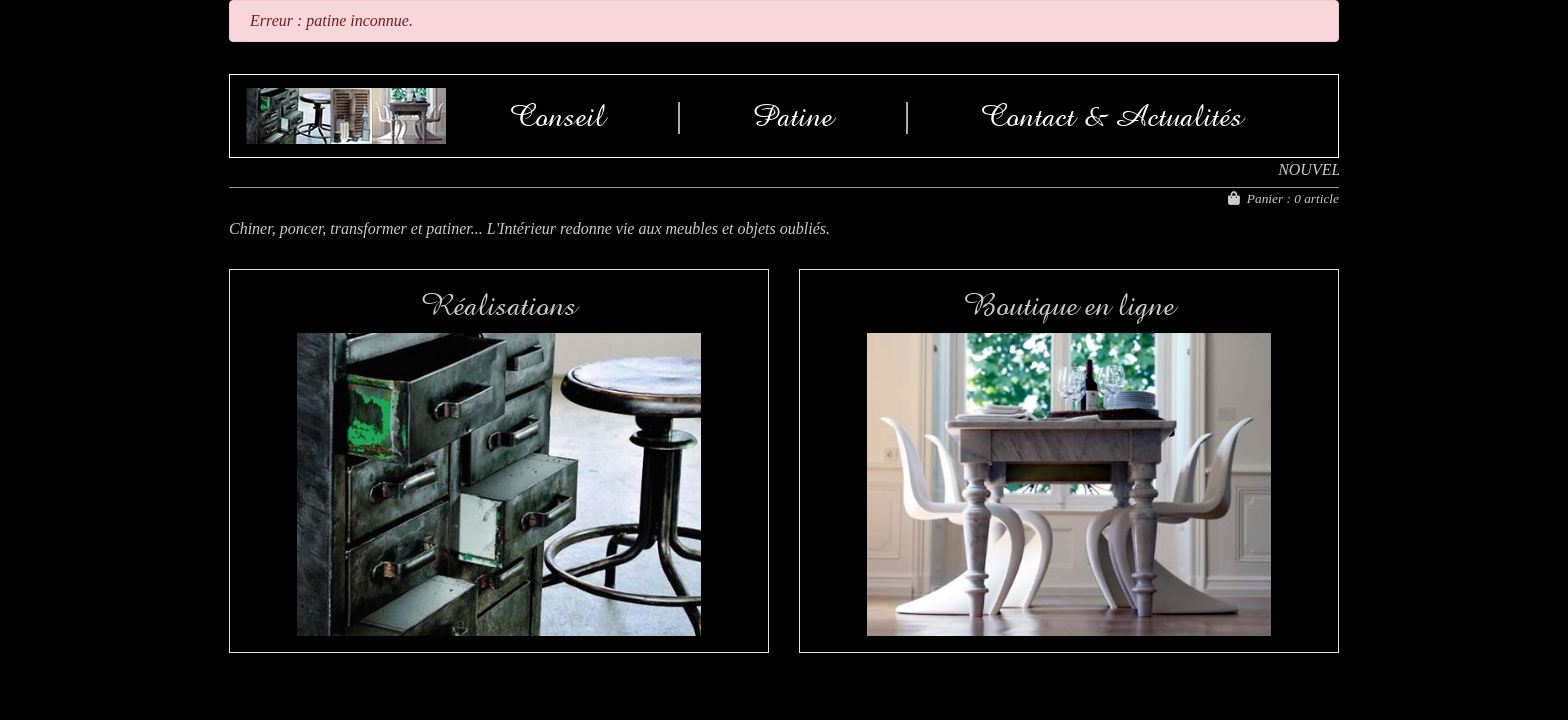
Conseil (557, 116)
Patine (792, 116)
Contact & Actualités (1112, 116)
